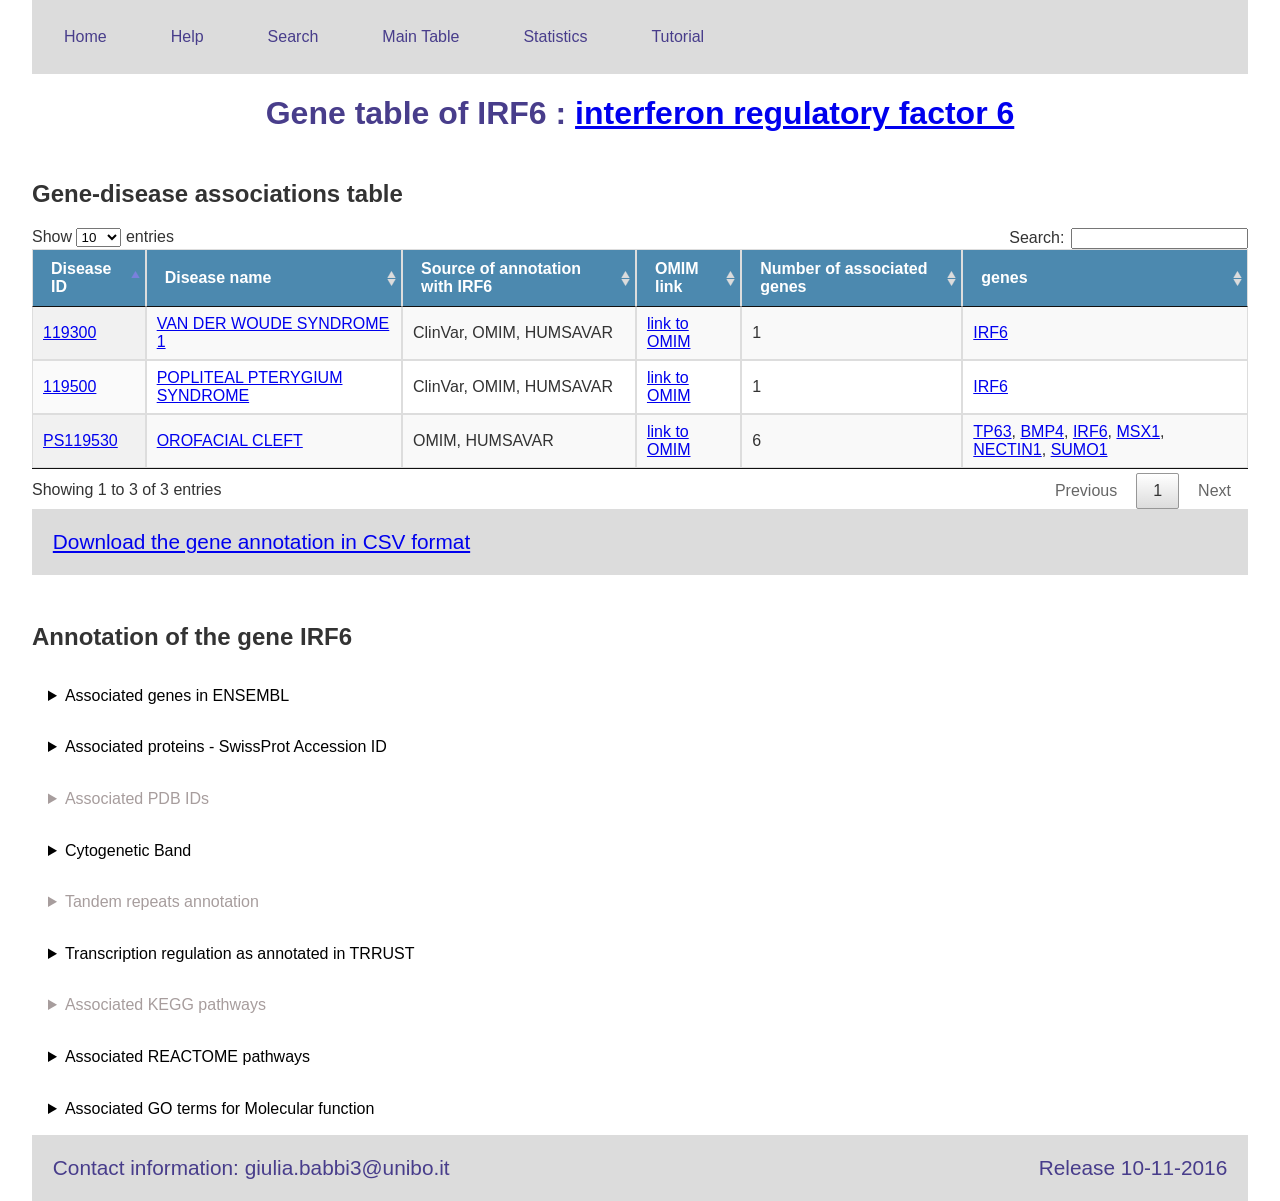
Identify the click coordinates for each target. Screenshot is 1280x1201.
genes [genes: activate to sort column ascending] (1004, 277)
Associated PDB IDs (137, 798)
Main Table (420, 36)
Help (187, 36)
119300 (69, 332)
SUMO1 (1079, 449)
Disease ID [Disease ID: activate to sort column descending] (81, 277)
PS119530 (80, 440)
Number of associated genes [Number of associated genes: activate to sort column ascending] (843, 277)
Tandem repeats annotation (162, 901)
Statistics (555, 36)
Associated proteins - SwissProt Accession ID (226, 746)
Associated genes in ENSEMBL (177, 695)
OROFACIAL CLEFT (230, 440)
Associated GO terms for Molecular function (219, 1108)
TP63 (992, 431)
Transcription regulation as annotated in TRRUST (240, 953)
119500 (69, 386)
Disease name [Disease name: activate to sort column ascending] (218, 277)
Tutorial (677, 36)
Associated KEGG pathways (165, 1004)
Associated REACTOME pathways (187, 1056)
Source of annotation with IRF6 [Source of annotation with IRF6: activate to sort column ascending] (501, 277)
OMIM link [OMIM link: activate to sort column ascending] (677, 277)
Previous (1086, 490)
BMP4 (1042, 431)
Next (1214, 490)
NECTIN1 (1007, 449)
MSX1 (1138, 431)
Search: (1128, 237)
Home (85, 36)
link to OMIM (669, 332)
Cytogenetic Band (128, 850)
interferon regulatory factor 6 (794, 113)
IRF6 (990, 332)
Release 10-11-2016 (1133, 1167)
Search (293, 36)
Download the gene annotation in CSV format (261, 541)
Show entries (103, 236)
